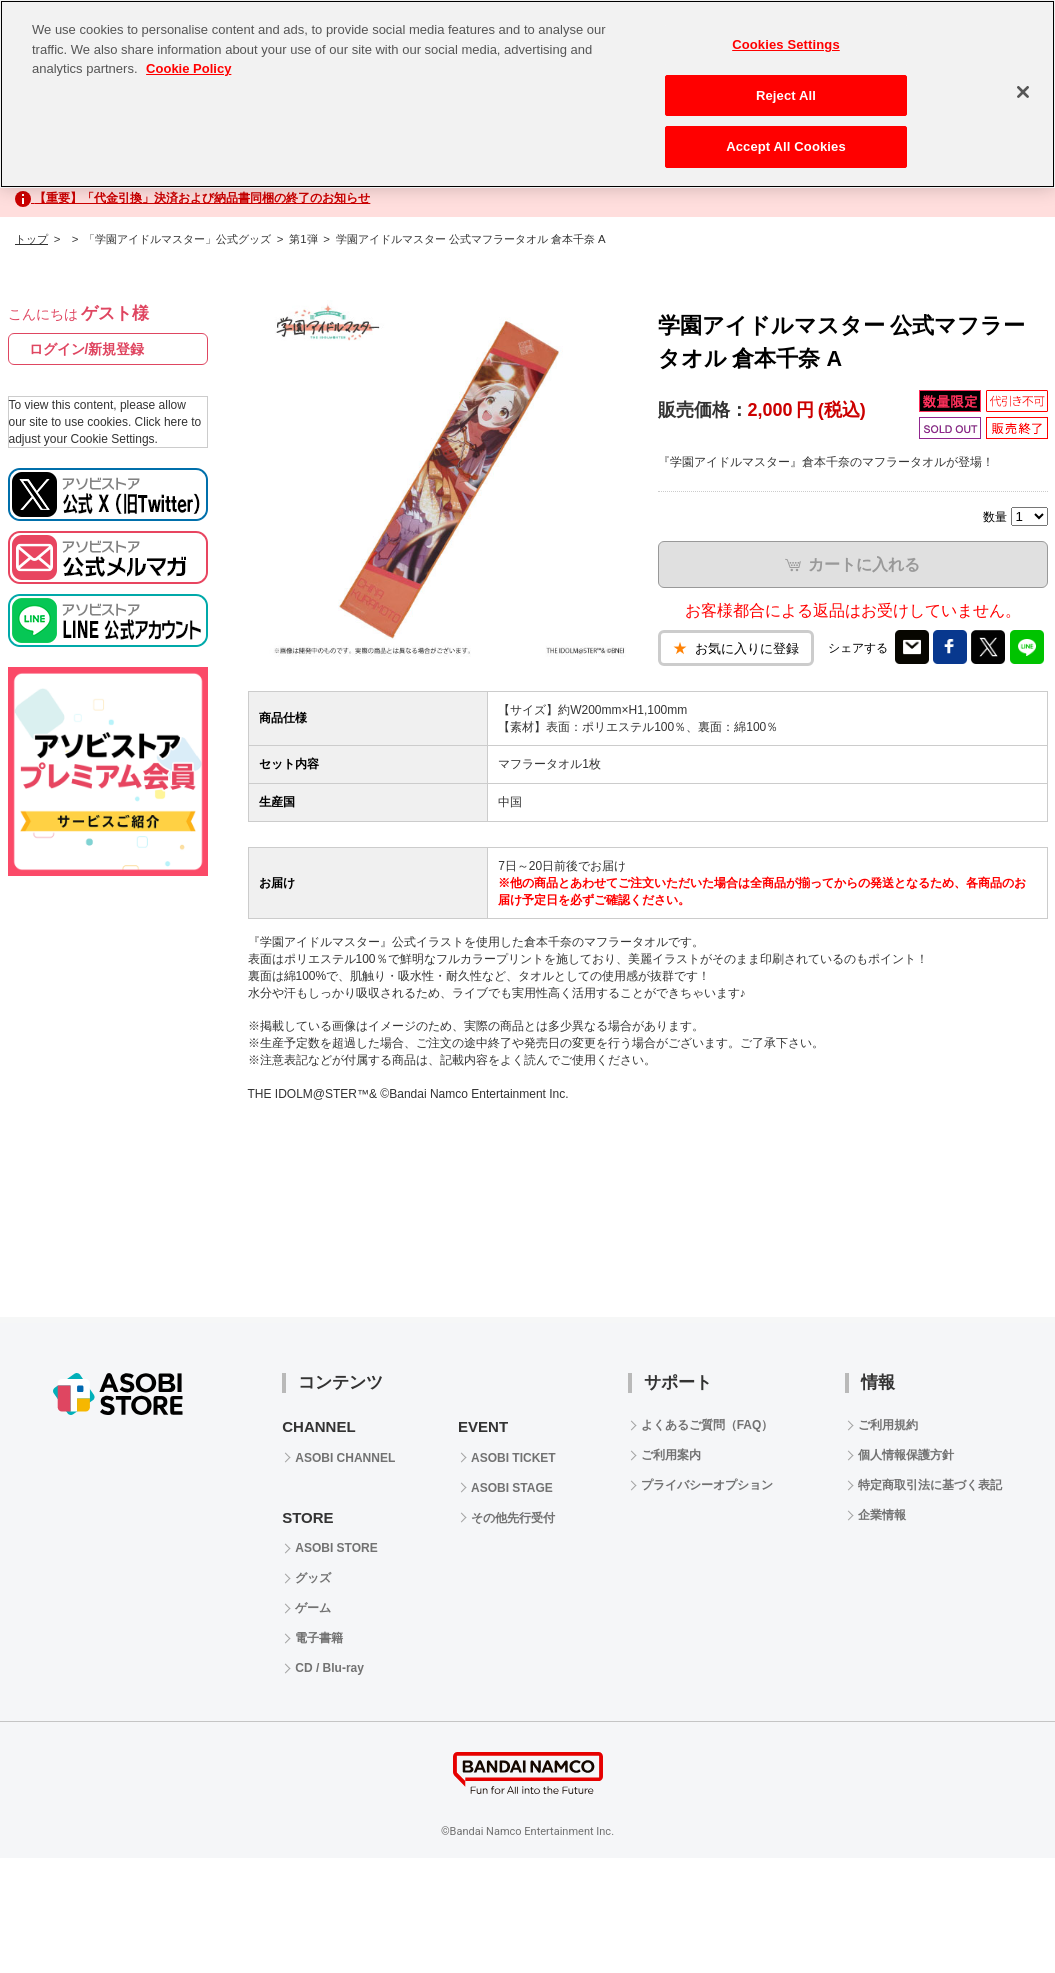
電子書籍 (319, 1638)
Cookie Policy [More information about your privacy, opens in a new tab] (188, 68)
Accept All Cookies (786, 146)
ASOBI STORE (336, 1548)
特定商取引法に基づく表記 (930, 1485)
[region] (527, 94)
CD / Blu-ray (329, 1668)
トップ (31, 239)
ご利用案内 (671, 1455)
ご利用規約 (888, 1425)
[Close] (1023, 92)
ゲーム (313, 1608)
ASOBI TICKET (513, 1458)
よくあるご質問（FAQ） (707, 1425)
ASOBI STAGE (512, 1488)
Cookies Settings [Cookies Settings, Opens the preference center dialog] (786, 44)
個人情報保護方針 (906, 1455)
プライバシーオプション (707, 1485)
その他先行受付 (513, 1518)
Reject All (786, 95)
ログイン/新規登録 (87, 349)
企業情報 (882, 1515)
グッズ (313, 1578)
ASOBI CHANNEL (345, 1458)
